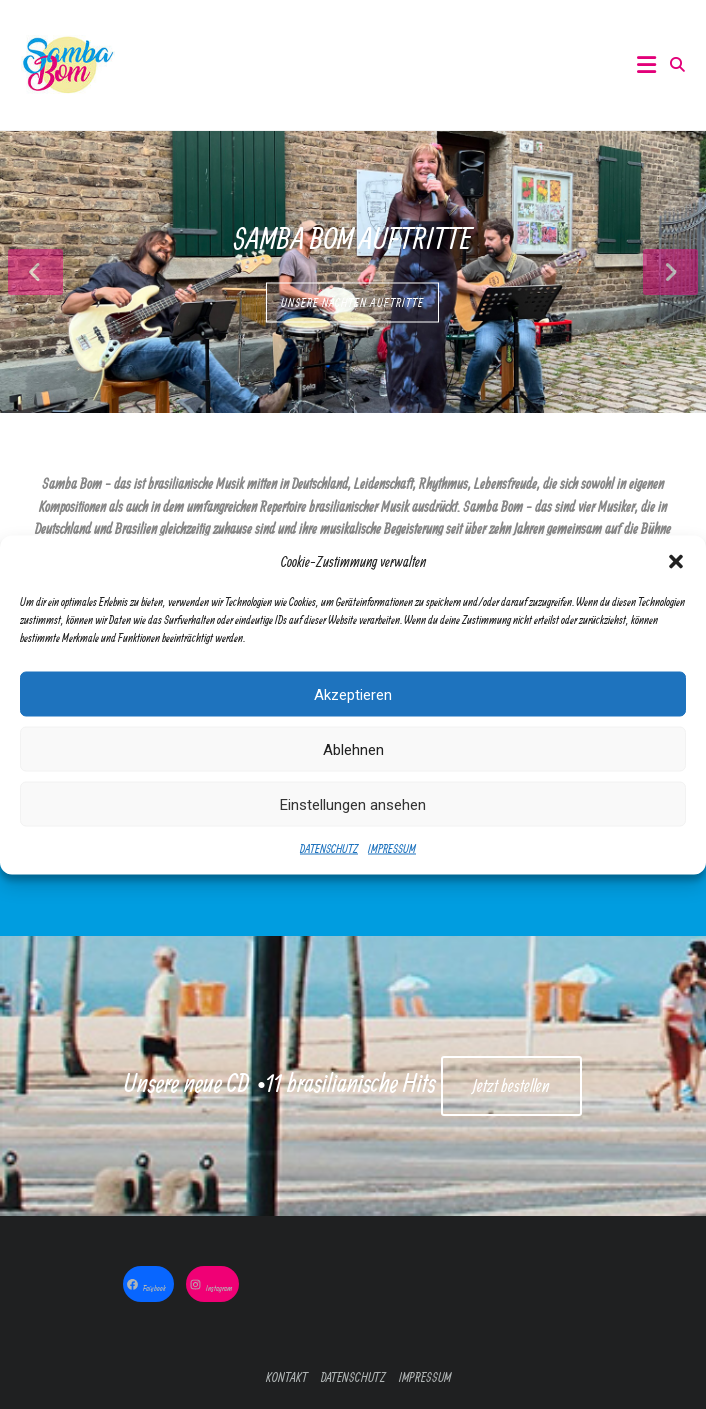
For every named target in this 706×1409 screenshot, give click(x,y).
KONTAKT (287, 1377)
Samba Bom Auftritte (352, 238)
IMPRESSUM (392, 851)
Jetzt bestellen (511, 1085)
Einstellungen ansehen (353, 807)
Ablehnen (353, 752)
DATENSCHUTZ (329, 851)
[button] (676, 565)
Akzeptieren (353, 697)
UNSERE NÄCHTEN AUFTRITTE (352, 302)
